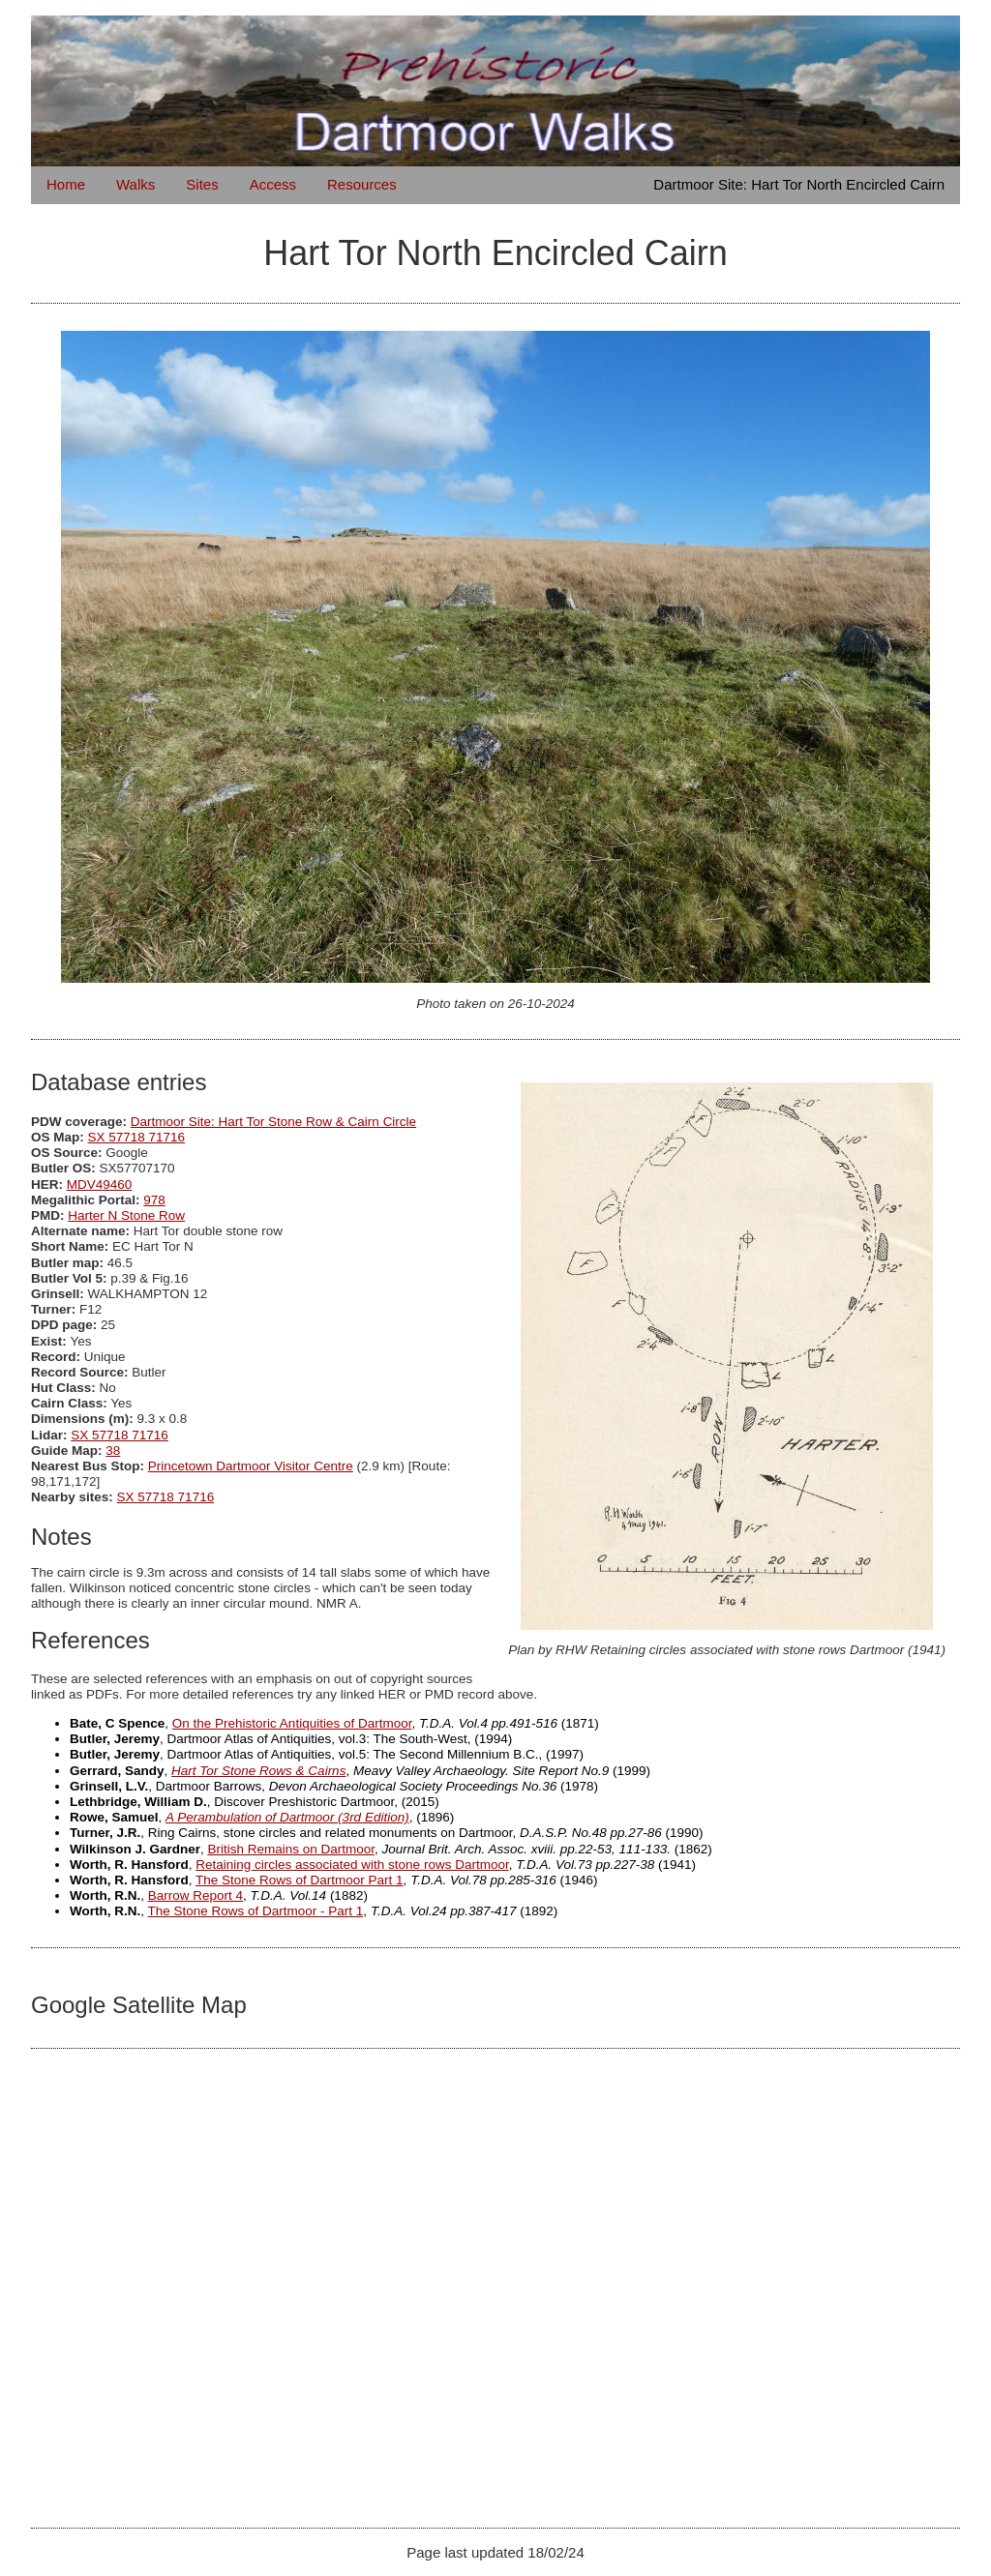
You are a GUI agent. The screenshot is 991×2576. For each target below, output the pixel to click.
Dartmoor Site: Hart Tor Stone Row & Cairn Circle (273, 1121)
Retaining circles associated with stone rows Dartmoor (351, 1864)
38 (112, 1450)
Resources (362, 184)
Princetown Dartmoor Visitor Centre (250, 1466)
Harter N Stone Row (126, 1215)
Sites (202, 184)
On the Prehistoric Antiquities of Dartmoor (292, 1723)
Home (65, 184)
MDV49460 (100, 1184)
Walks (135, 184)
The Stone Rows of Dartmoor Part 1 (299, 1880)
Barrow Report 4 (195, 1895)
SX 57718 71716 (137, 1137)
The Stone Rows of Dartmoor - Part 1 (256, 1911)
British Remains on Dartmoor (291, 1849)
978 (154, 1200)
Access (273, 184)
